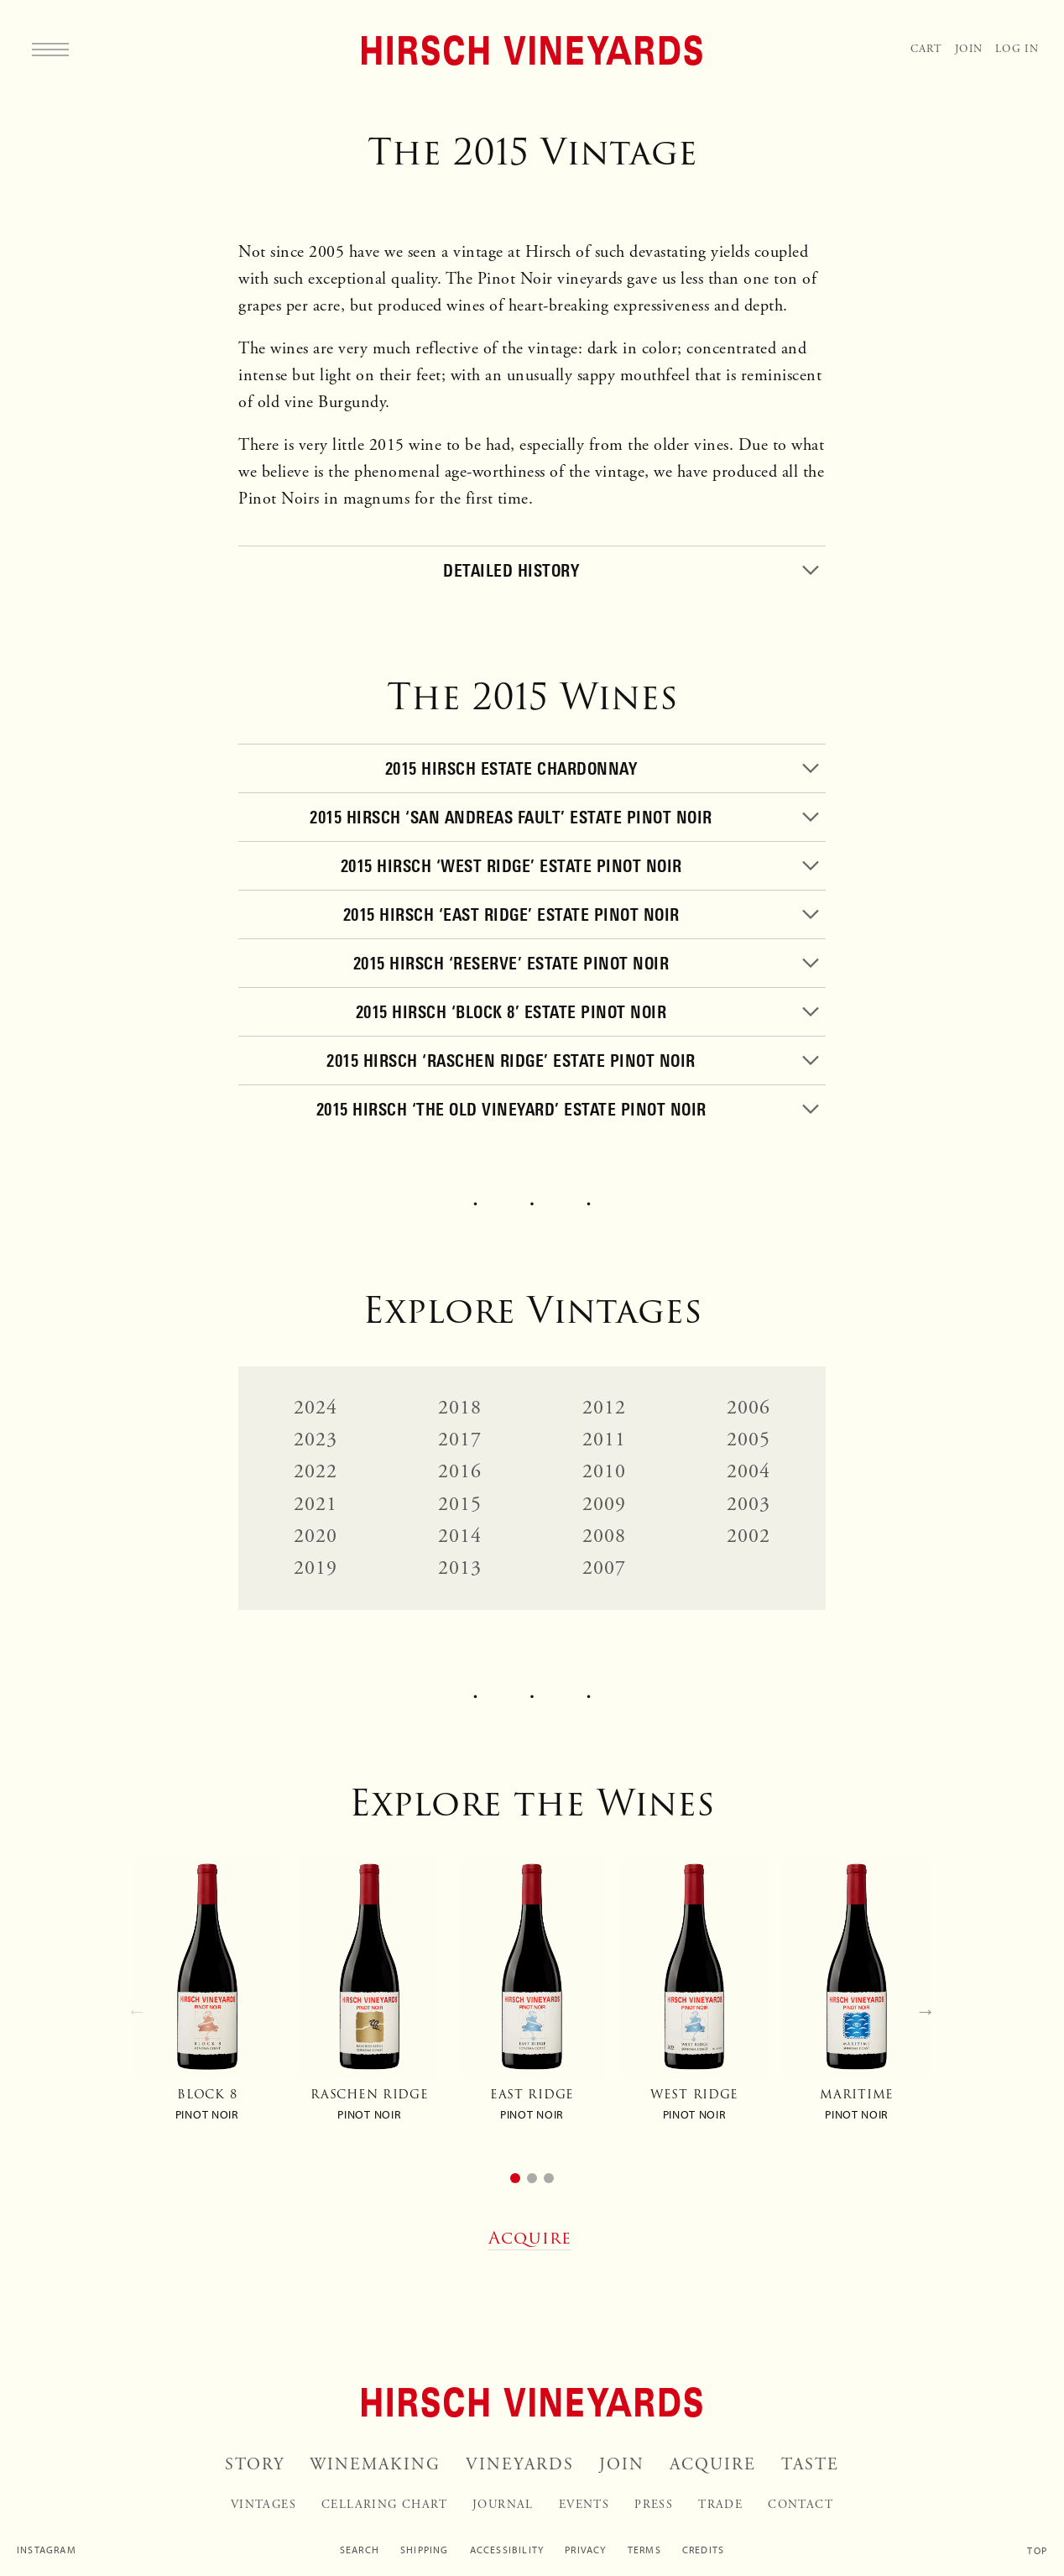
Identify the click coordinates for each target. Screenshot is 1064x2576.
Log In (1017, 49)
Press (653, 2504)
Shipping (424, 2550)
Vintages (263, 2504)
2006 (749, 1407)
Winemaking (375, 2464)
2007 (604, 1568)
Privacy (585, 2550)
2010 (604, 1471)
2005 (749, 1439)
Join (969, 49)
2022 (316, 1471)
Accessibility (507, 2550)
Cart (926, 49)
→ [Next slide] (926, 2011)
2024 (316, 1407)
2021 (316, 1504)
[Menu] (50, 48)
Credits (703, 2550)
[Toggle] (532, 570)
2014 (460, 1536)
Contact (800, 2504)
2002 (749, 1536)
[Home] (532, 50)
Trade (720, 2504)
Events (584, 2504)
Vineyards (520, 2464)
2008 (604, 1536)
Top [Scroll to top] (1037, 2551)
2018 (460, 1407)
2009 (604, 1504)
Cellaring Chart (384, 2504)
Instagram (46, 2550)
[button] (515, 2178)
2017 (460, 1439)
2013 (460, 1568)
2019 (316, 1568)
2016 (460, 1471)
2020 (316, 1536)
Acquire (713, 2464)
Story (254, 2464)
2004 (749, 1471)
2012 (604, 1407)
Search (359, 2550)
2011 (604, 1439)
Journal (503, 2504)
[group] (207, 1997)
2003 (749, 1504)
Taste (810, 2464)
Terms (644, 2550)
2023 (316, 1439)
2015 (460, 1504)
